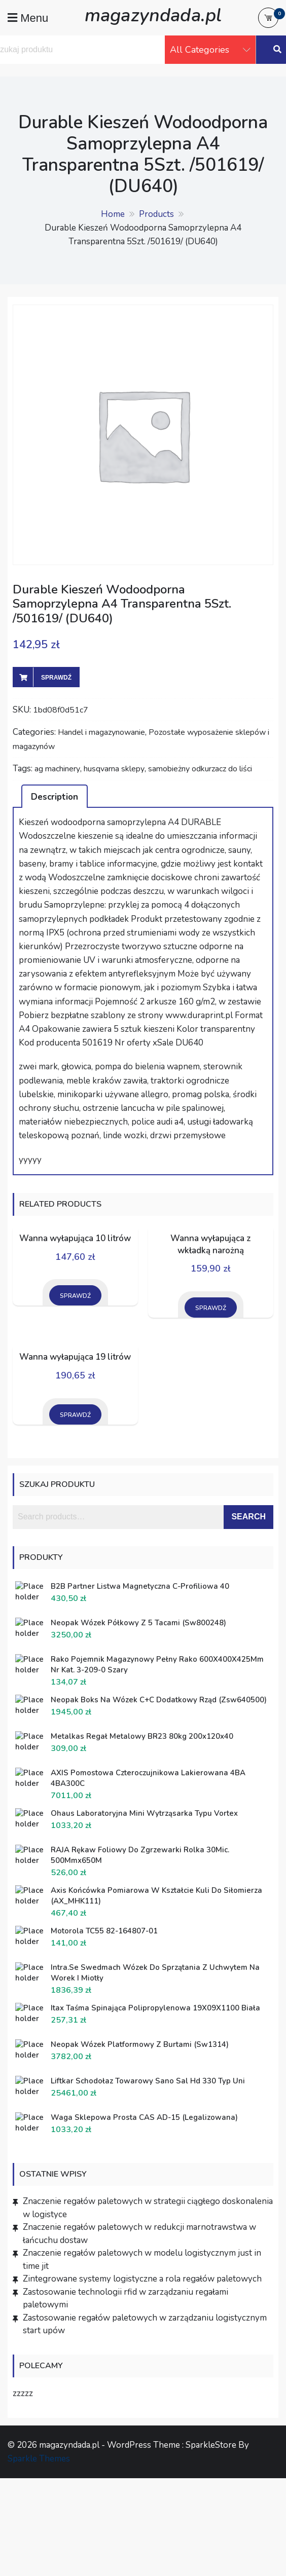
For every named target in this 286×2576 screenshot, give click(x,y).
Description (54, 797)
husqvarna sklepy (114, 768)
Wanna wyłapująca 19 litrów (75, 1357)
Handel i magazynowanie (101, 732)
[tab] (54, 796)
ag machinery (57, 768)
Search (248, 1516)
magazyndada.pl (153, 15)
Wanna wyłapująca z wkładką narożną (210, 1244)
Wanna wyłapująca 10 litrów (75, 1238)
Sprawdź (56, 677)
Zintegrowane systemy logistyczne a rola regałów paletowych (142, 2279)
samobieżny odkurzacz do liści (200, 768)
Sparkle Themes (39, 2459)
